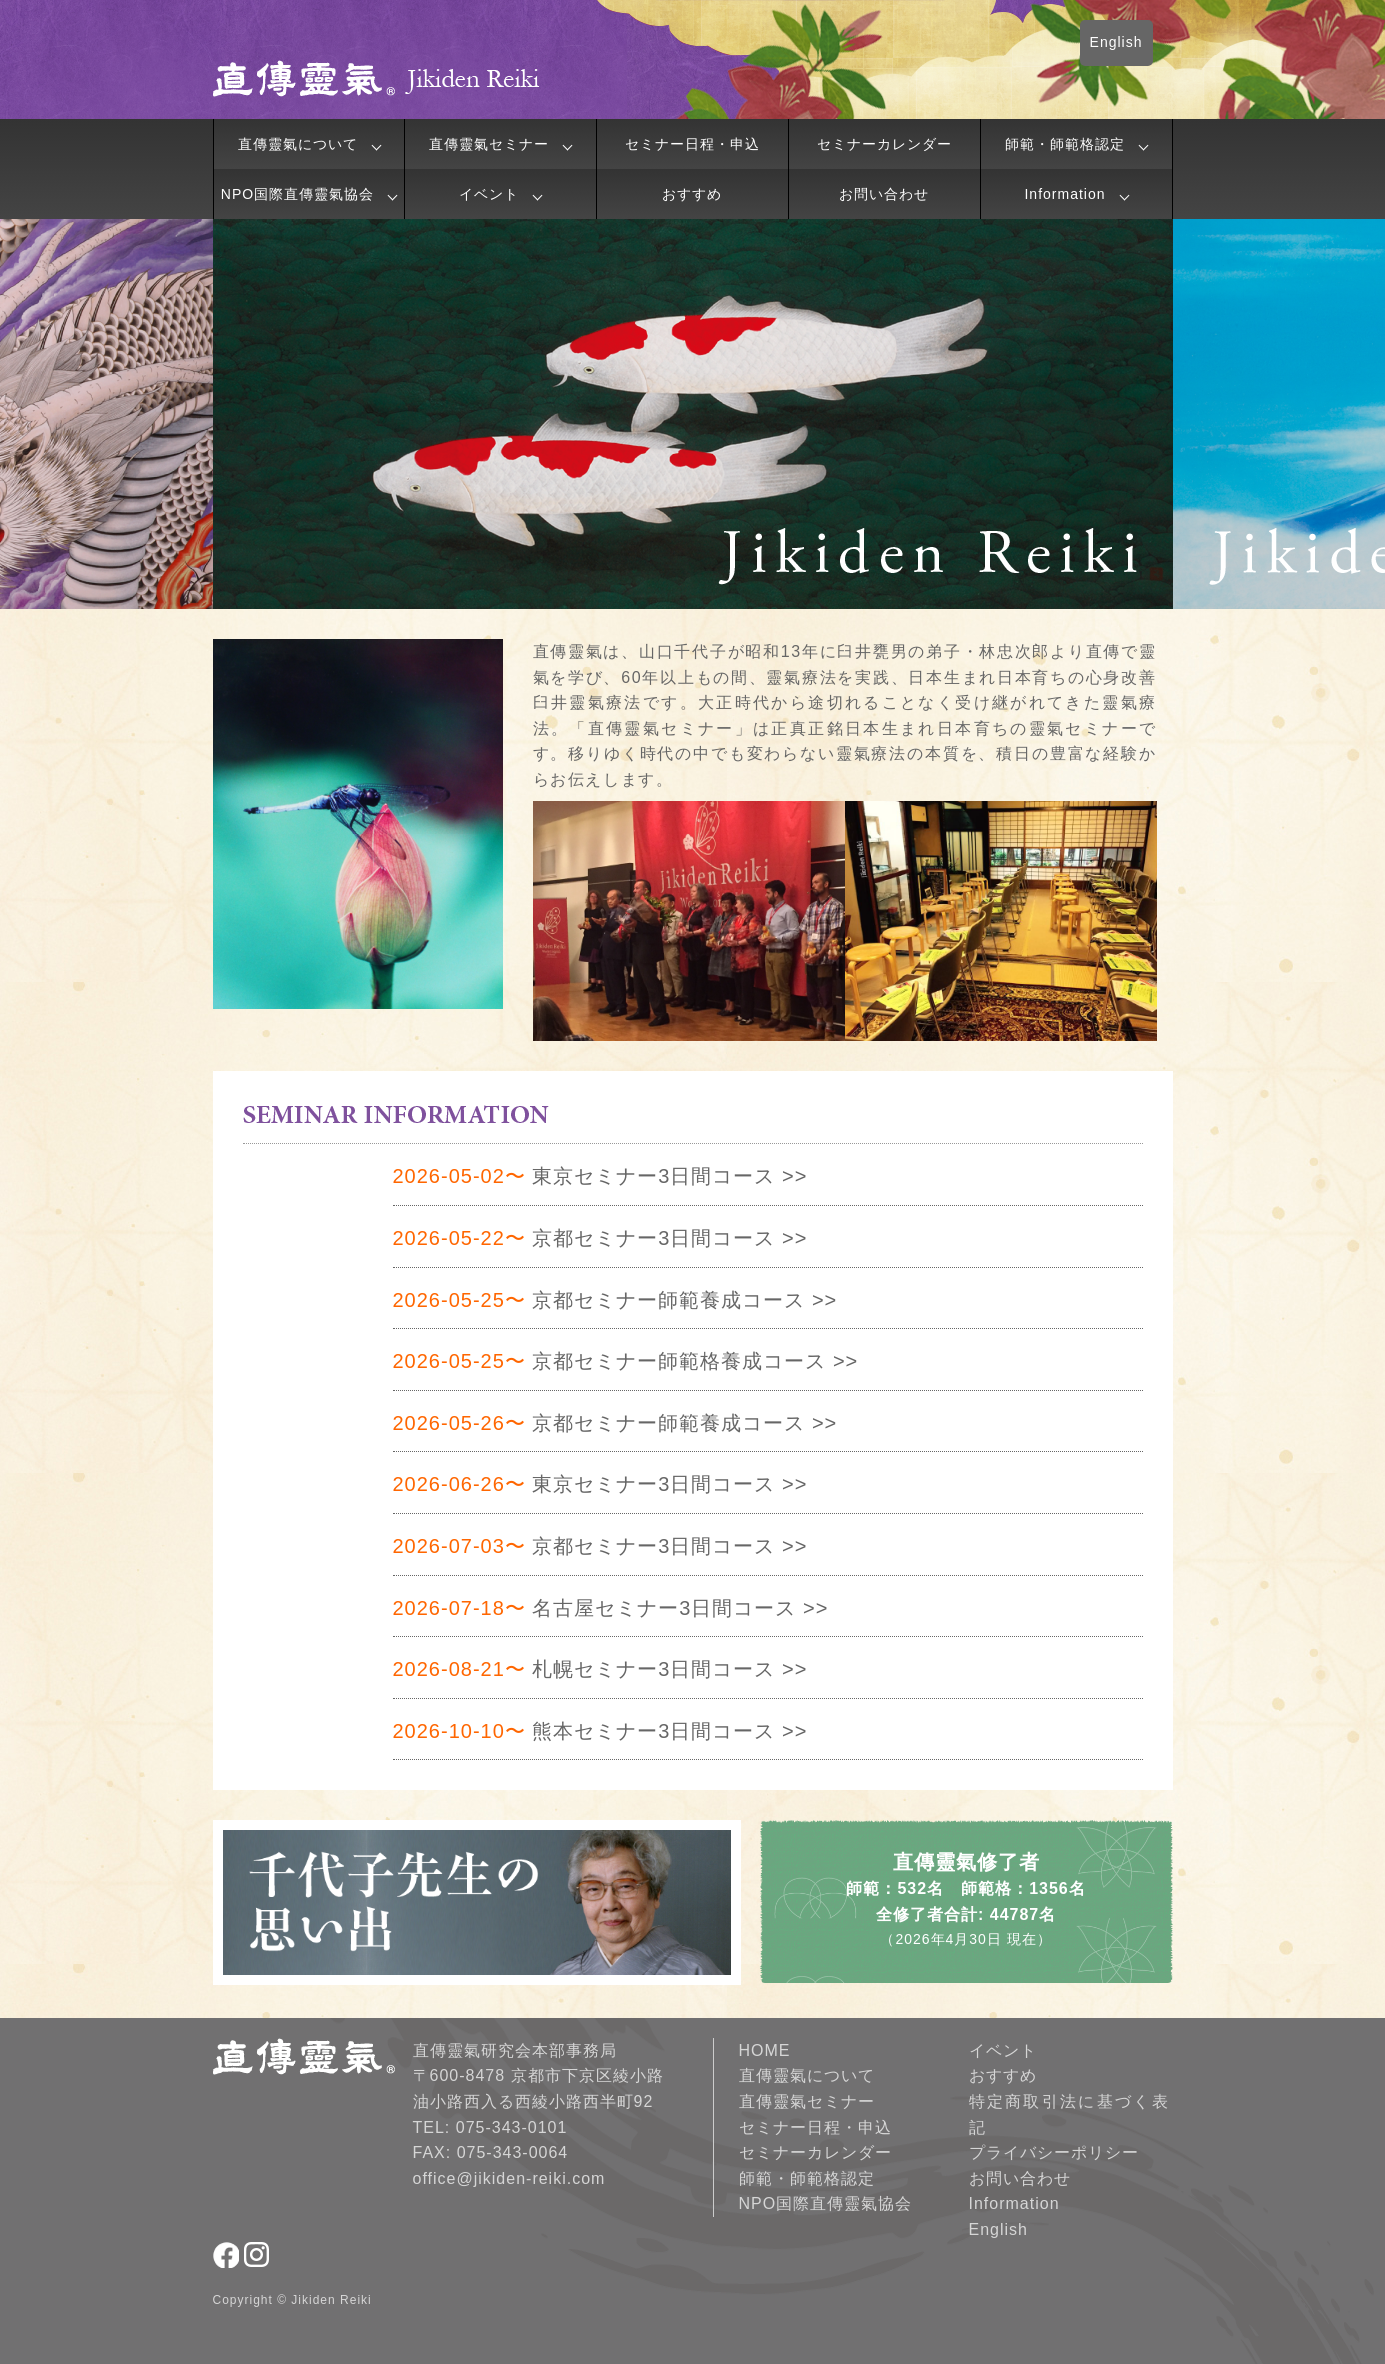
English (1116, 42)
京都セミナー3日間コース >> (600, 1238)
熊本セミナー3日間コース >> (600, 1731)
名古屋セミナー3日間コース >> (611, 1608)
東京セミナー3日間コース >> (600, 1176)
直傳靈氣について (298, 144)
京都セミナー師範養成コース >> (615, 1300)
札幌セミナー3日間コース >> (600, 1669)
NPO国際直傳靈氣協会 (297, 194)
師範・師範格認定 (1065, 144)
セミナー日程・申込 (692, 144)
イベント (489, 194)
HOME (765, 2050)
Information (1064, 194)
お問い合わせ (884, 194)
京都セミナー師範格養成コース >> (626, 1361)
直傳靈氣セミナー (489, 144)
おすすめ (692, 194)
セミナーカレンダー (884, 144)
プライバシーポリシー (1054, 2152)
